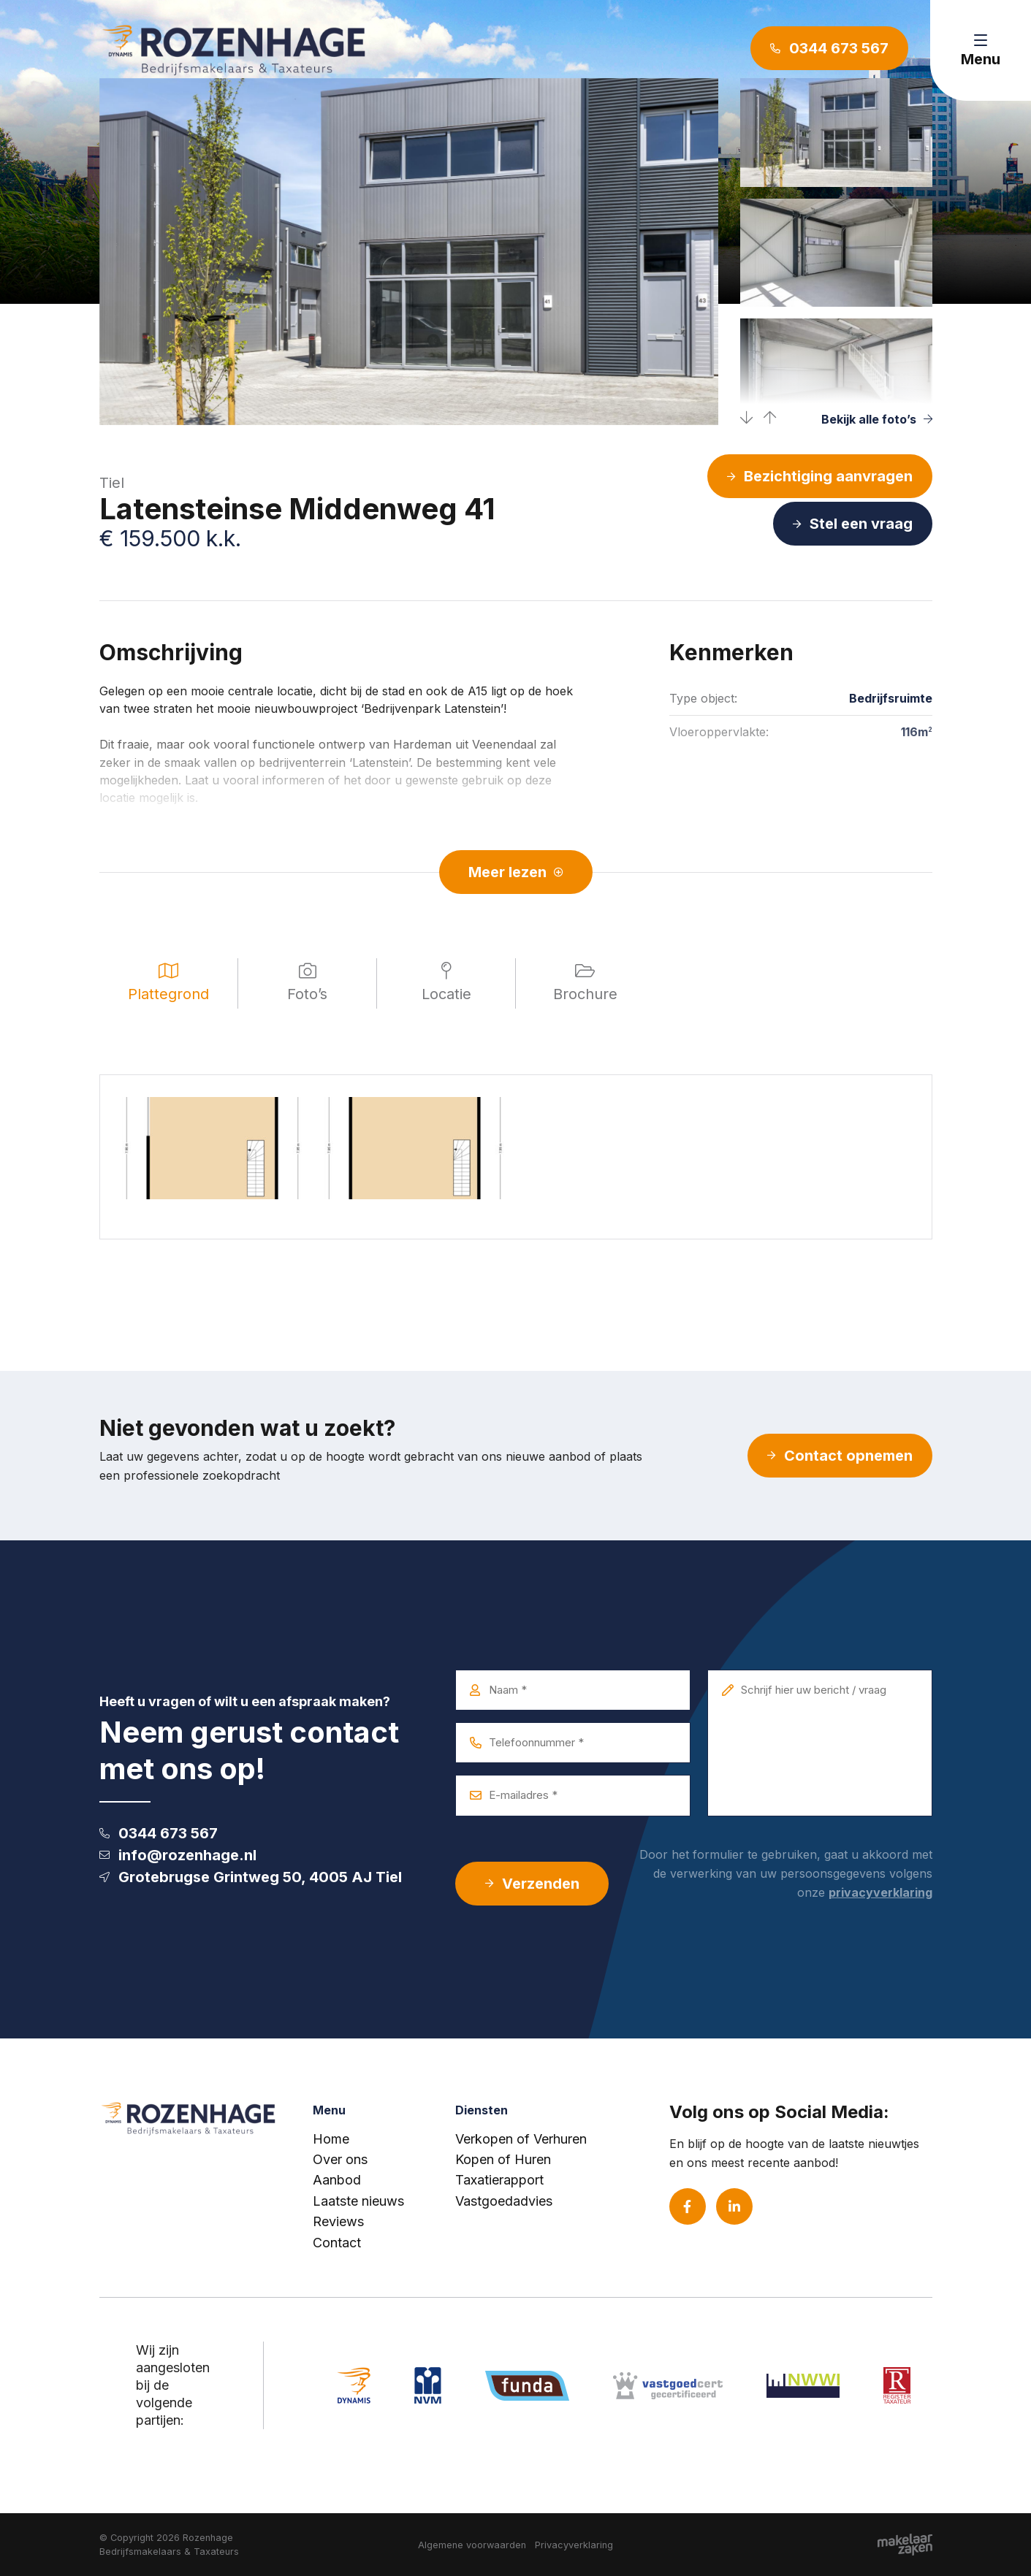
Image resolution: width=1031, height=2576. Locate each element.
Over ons (340, 2159)
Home (331, 2139)
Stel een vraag (853, 523)
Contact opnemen (840, 1455)
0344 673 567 (158, 1833)
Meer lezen (515, 872)
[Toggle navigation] (980, 50)
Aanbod (337, 2179)
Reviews (338, 2221)
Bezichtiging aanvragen (820, 476)
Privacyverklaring (574, 2544)
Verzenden (532, 1883)
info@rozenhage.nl (177, 1855)
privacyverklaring (880, 1892)
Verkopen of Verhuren (521, 2139)
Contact (337, 2242)
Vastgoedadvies (503, 2201)
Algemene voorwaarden (472, 2544)
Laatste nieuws (358, 2201)
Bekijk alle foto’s (876, 419)
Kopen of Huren (503, 2159)
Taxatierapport (499, 2179)
